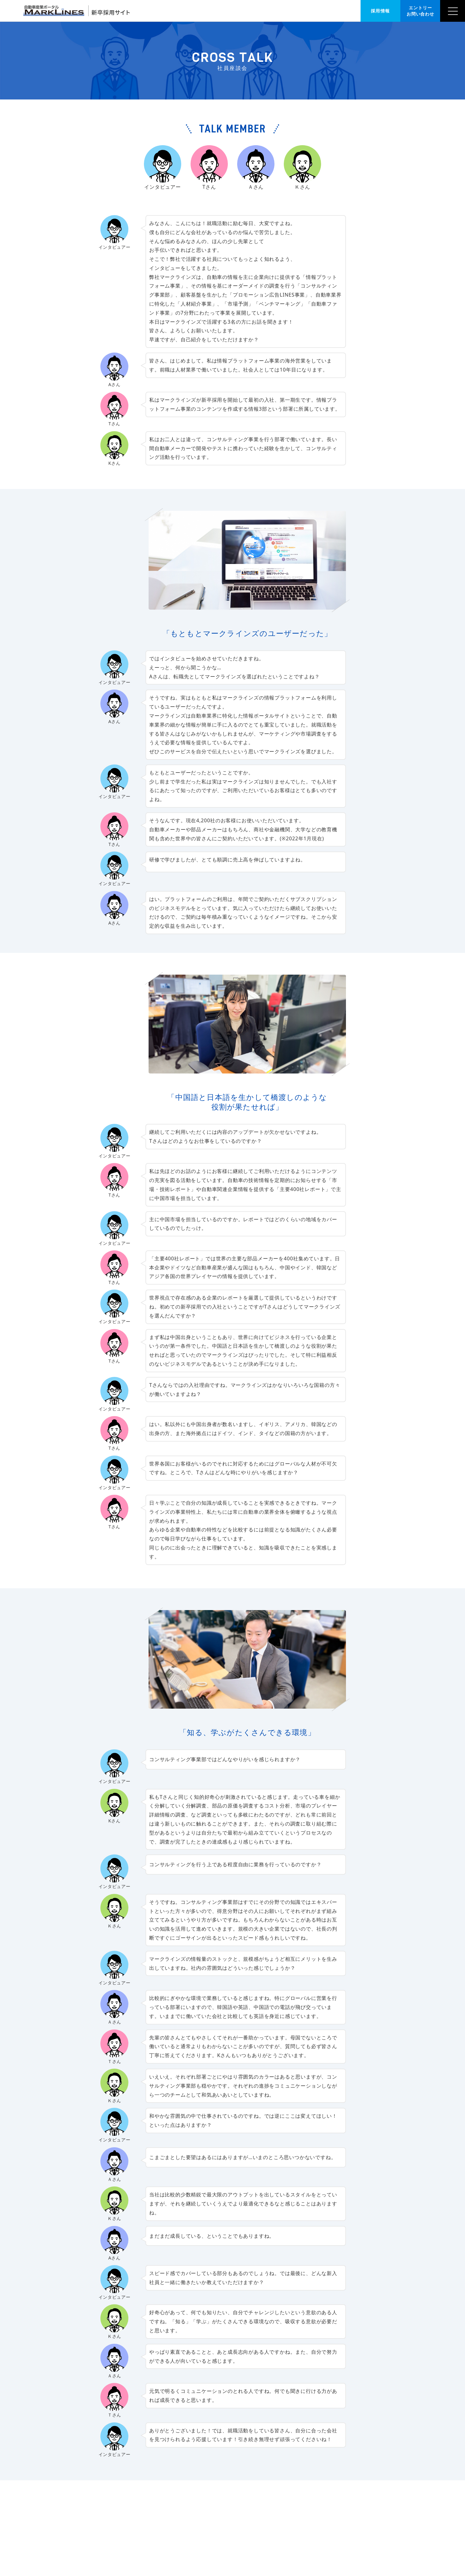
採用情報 (379, 11)
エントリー (420, 11)
